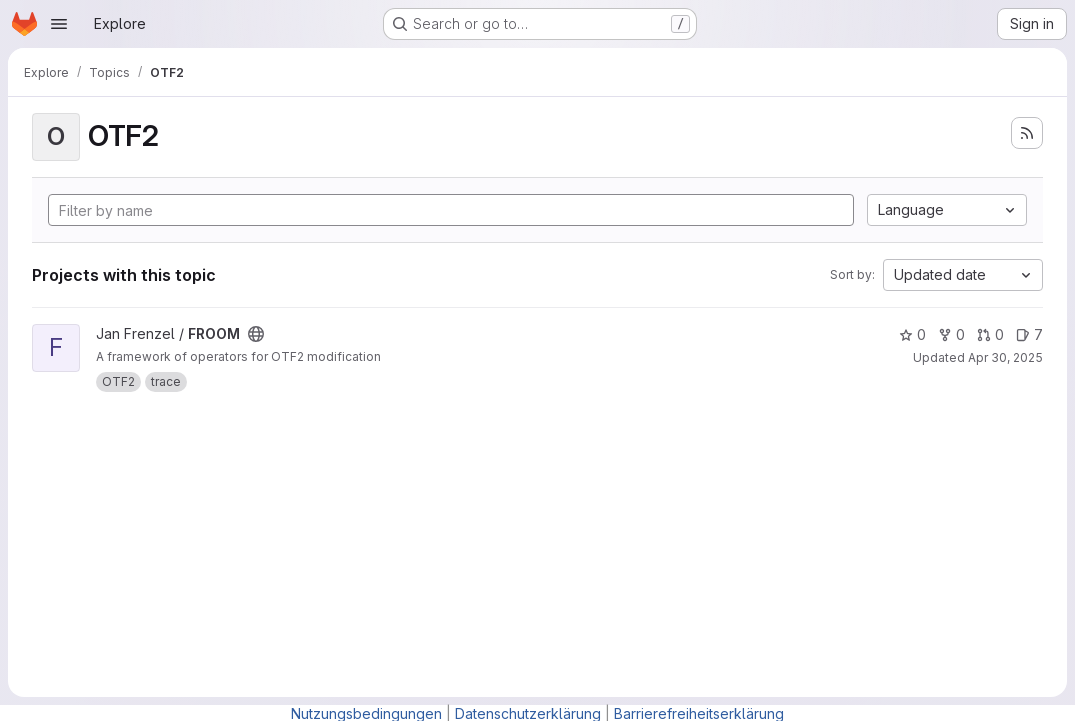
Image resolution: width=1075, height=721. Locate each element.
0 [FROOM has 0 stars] (912, 334)
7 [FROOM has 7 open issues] (1029, 334)
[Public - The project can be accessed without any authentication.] (256, 334)
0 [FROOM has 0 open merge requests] (990, 334)
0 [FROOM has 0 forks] (951, 334)
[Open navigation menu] (59, 24)
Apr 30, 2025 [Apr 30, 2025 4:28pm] (1005, 357)
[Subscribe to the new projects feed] (1027, 133)
